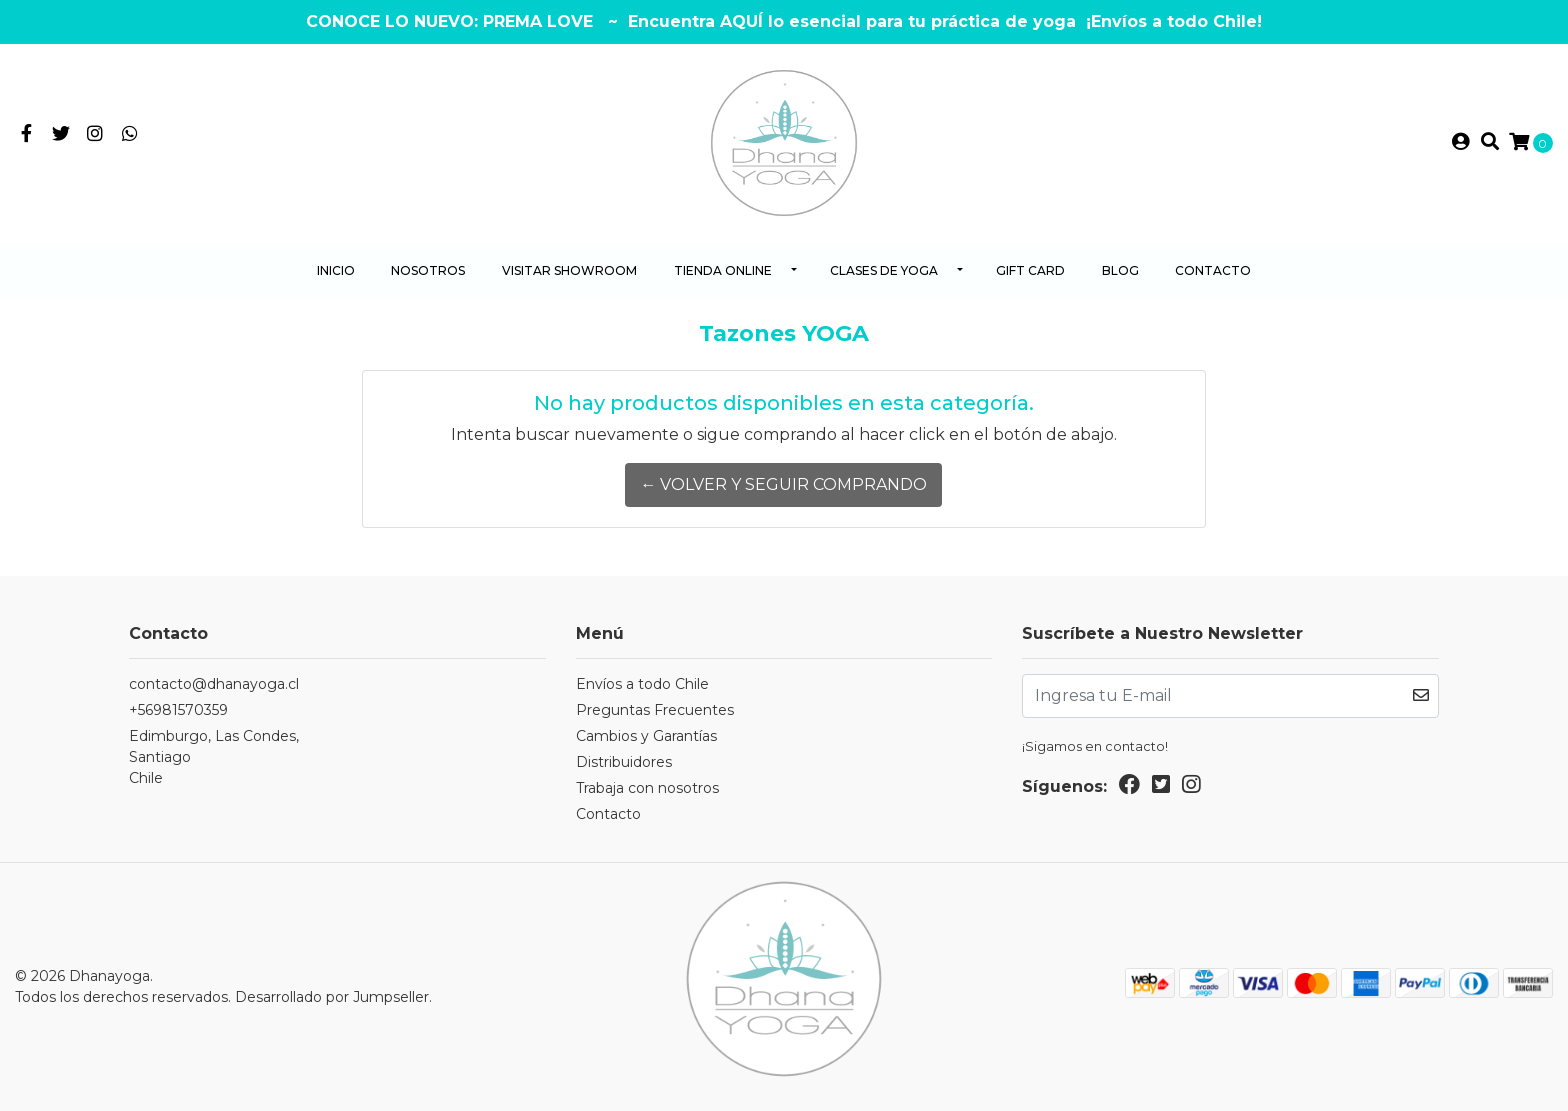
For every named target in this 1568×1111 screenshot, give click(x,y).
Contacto (1213, 270)
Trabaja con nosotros (647, 788)
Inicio (336, 270)
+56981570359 (178, 710)
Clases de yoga (884, 270)
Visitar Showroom (569, 270)
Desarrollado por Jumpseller (332, 997)
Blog (1120, 270)
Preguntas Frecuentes (655, 710)
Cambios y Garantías (646, 736)
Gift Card (1030, 270)
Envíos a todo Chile (642, 684)
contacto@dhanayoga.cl (214, 684)
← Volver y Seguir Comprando (783, 484)
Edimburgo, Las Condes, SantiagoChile (214, 757)
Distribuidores (624, 762)
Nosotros (428, 270)
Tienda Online (723, 270)
